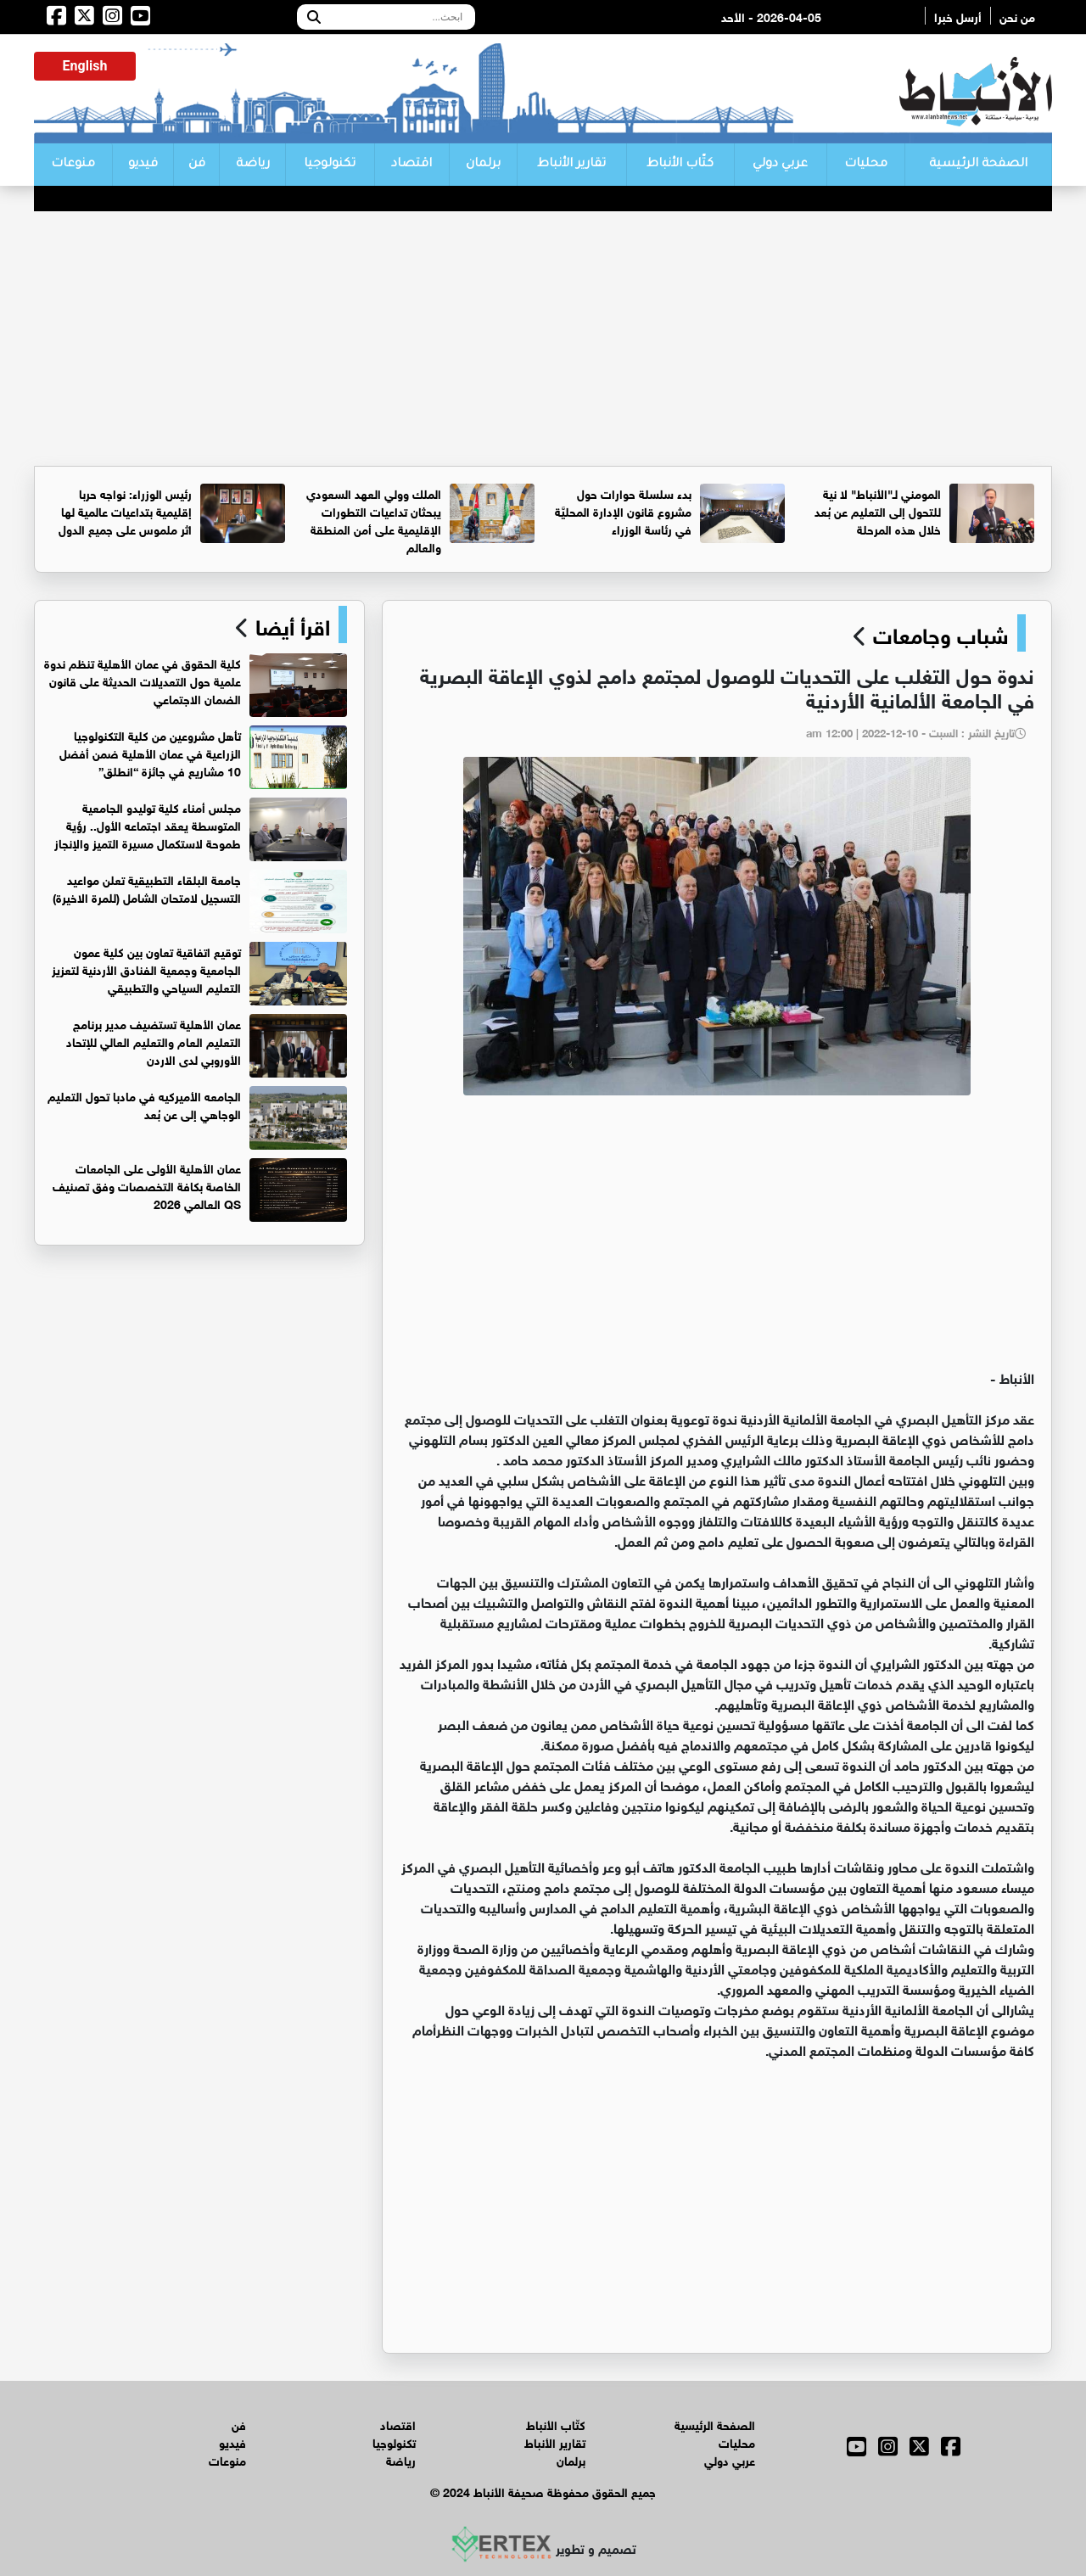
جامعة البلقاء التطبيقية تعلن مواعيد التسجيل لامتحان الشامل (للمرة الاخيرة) (147, 887)
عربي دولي (780, 164)
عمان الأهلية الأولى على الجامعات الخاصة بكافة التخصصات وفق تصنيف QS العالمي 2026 (147, 1184)
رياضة (253, 164)
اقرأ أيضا (289, 624)
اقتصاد (411, 164)
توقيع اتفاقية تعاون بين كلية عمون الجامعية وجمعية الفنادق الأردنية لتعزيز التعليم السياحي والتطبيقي (146, 968)
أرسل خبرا (958, 16)
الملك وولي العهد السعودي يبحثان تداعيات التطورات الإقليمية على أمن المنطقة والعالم (373, 519)
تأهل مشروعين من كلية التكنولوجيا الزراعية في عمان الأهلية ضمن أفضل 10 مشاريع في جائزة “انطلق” (150, 752)
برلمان (483, 164)
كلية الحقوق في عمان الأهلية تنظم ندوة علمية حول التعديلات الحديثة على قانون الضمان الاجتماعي (142, 680)
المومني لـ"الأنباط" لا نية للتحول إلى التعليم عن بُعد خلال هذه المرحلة (877, 510)
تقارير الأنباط (571, 164)
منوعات (73, 164)
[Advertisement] (543, 338)
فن (196, 164)
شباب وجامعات (941, 633)
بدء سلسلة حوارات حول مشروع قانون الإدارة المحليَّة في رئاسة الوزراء (623, 510)
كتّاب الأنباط (680, 164)
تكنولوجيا (329, 164)
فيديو (143, 164)
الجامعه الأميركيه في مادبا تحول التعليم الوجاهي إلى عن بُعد (144, 1103)
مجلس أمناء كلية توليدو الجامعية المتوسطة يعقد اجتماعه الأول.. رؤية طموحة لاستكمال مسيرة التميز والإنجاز (147, 824)
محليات (865, 164)
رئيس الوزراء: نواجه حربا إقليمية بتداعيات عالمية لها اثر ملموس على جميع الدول (125, 510)
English (85, 66)
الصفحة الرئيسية (978, 164)
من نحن (1017, 16)
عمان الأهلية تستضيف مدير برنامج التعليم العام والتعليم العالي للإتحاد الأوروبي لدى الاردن (153, 1040)
